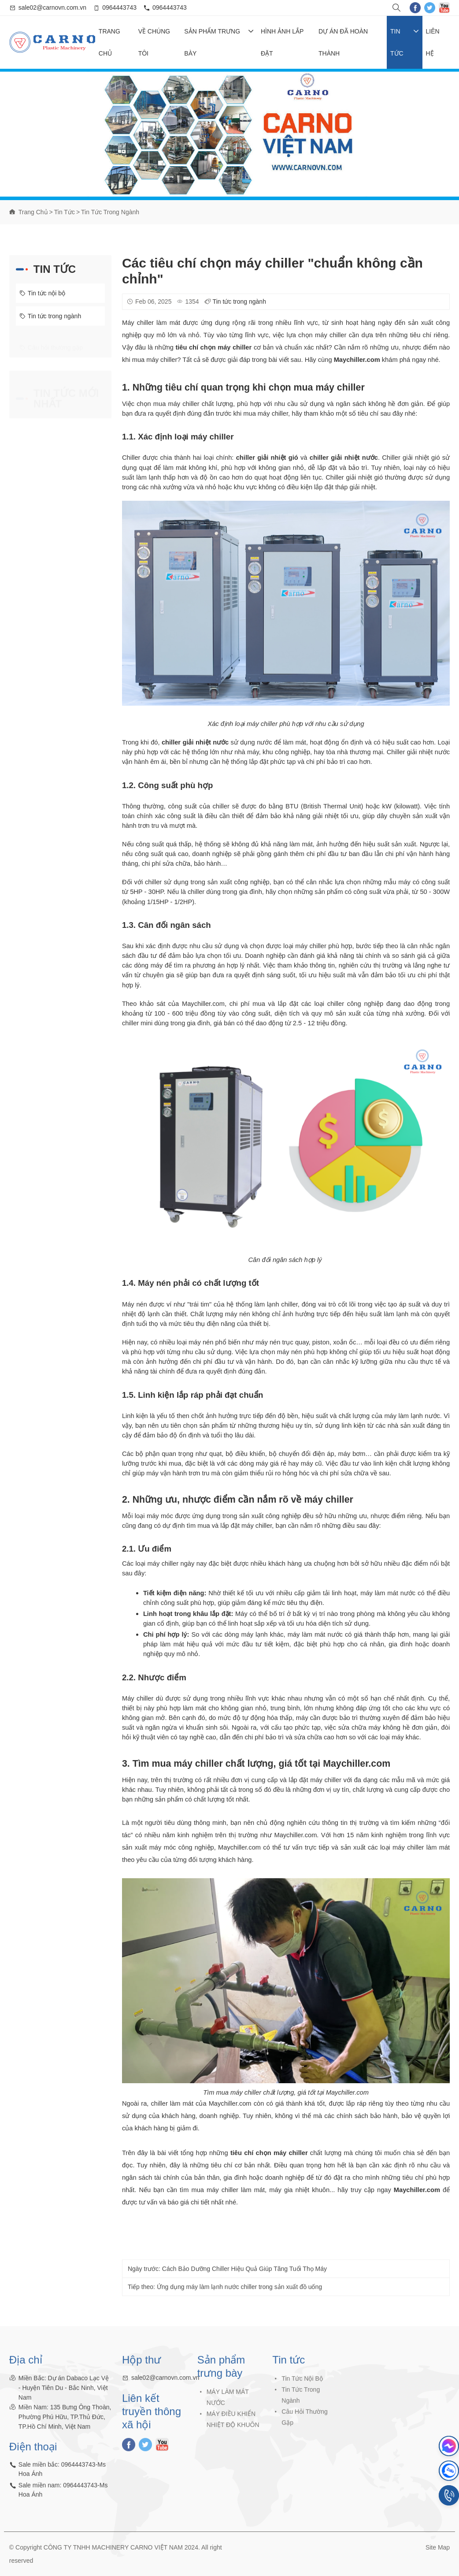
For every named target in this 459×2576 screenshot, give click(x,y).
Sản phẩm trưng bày (219, 42)
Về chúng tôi (154, 42)
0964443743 (119, 7)
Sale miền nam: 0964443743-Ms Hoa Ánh (63, 2496)
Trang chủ (109, 42)
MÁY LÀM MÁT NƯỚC (228, 2403)
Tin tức (404, 42)
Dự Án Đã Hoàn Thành (343, 42)
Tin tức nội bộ (42, 293)
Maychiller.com (417, 2189)
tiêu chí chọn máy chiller (269, 2152)
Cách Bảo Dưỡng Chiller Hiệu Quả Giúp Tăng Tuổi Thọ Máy (244, 2274)
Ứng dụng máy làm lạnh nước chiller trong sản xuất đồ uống (239, 2293)
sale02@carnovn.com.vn (52, 7)
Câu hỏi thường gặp (51, 346)
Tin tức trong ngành (110, 212)
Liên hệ (433, 42)
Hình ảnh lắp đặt (282, 42)
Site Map (438, 2547)
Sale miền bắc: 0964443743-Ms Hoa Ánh (62, 2475)
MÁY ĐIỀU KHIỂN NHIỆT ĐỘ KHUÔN (233, 2425)
